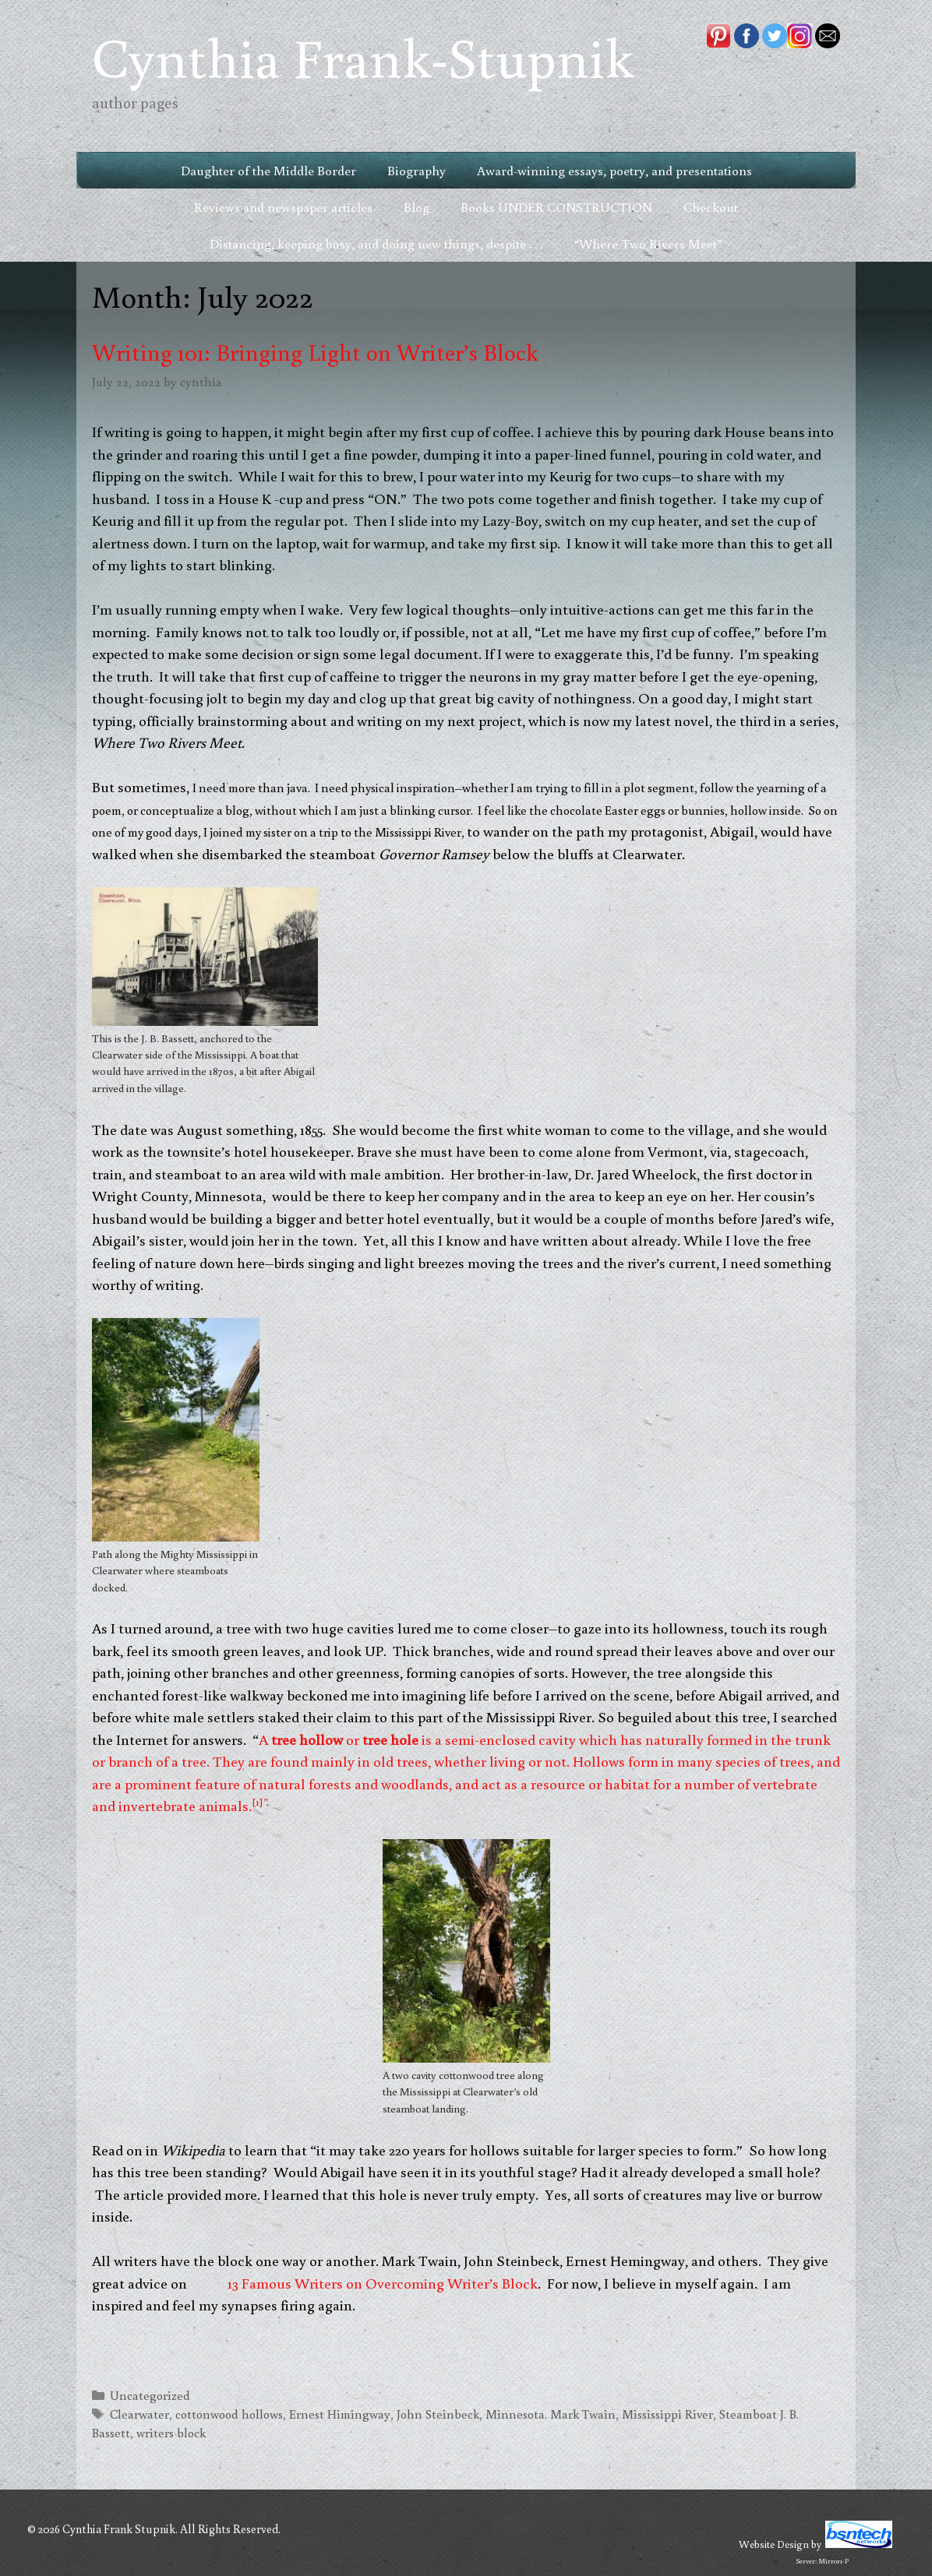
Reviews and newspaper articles (283, 207)
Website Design (774, 2544)
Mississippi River (667, 2413)
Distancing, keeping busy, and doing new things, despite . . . (376, 243)
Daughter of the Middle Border (268, 170)
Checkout (710, 207)
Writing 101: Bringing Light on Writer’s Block (315, 352)
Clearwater (139, 2413)
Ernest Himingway (339, 2413)
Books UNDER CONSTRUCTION (556, 207)
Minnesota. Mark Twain (550, 2413)
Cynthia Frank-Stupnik (363, 56)
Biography (416, 170)
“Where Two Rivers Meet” (648, 243)
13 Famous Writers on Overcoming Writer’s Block (383, 2282)
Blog (416, 207)
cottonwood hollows (229, 2413)
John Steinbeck (438, 2413)
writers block (171, 2432)
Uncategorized (150, 2395)
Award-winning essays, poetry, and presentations (614, 170)
